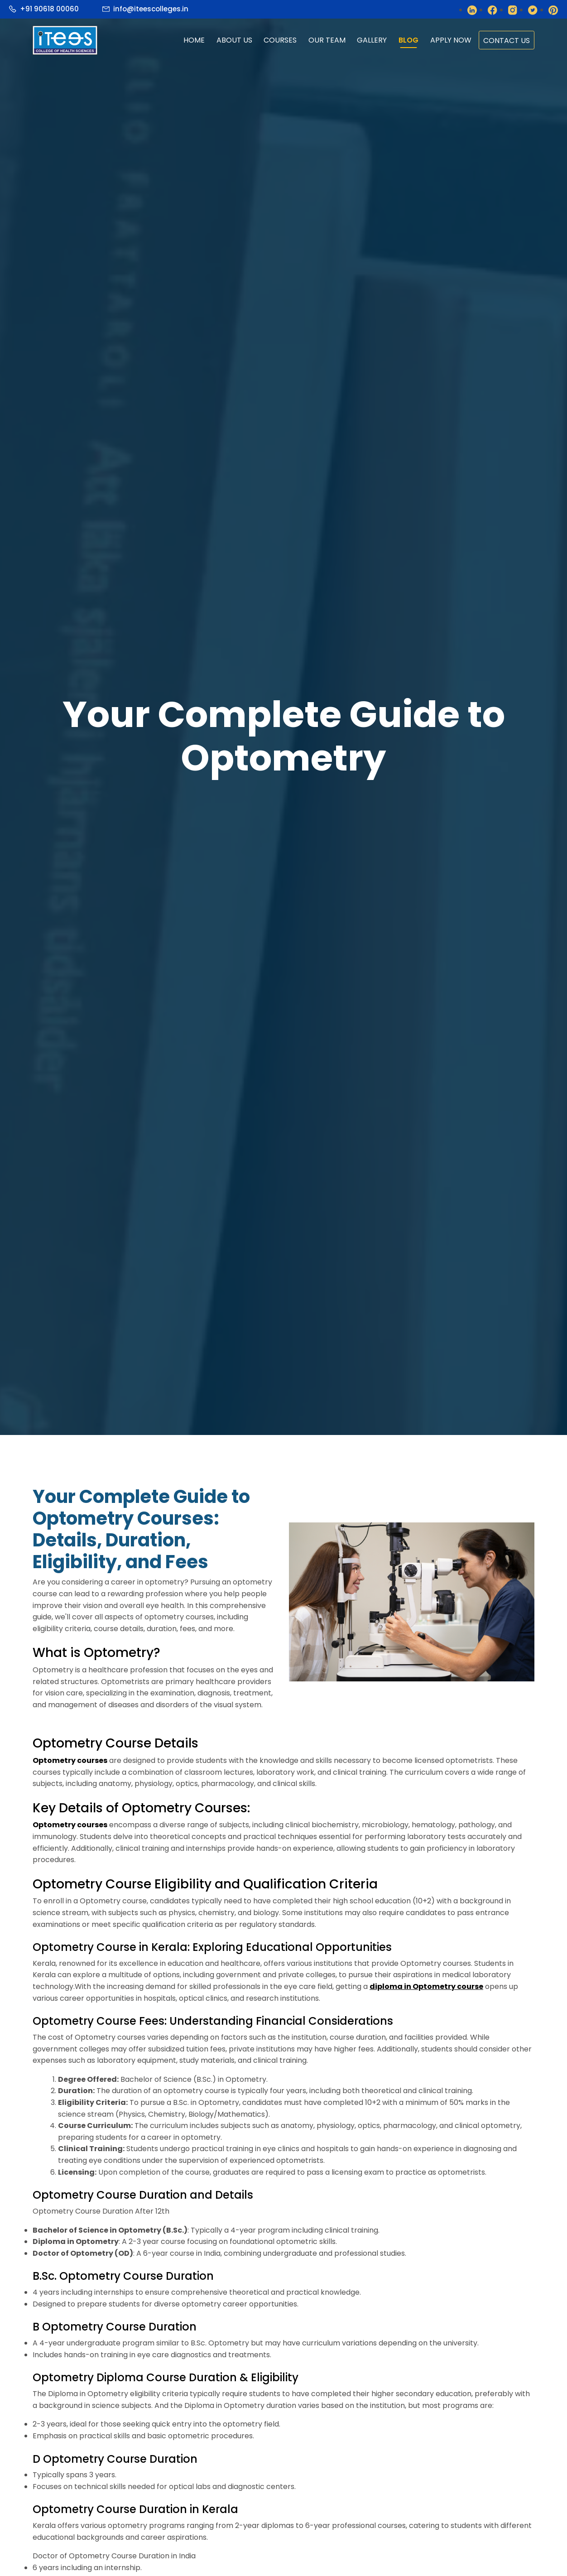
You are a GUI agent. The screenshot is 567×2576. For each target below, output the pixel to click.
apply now (450, 40)
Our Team (327, 40)
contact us (506, 40)
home (194, 40)
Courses (280, 40)
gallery (372, 40)
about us (234, 40)
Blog (408, 40)
